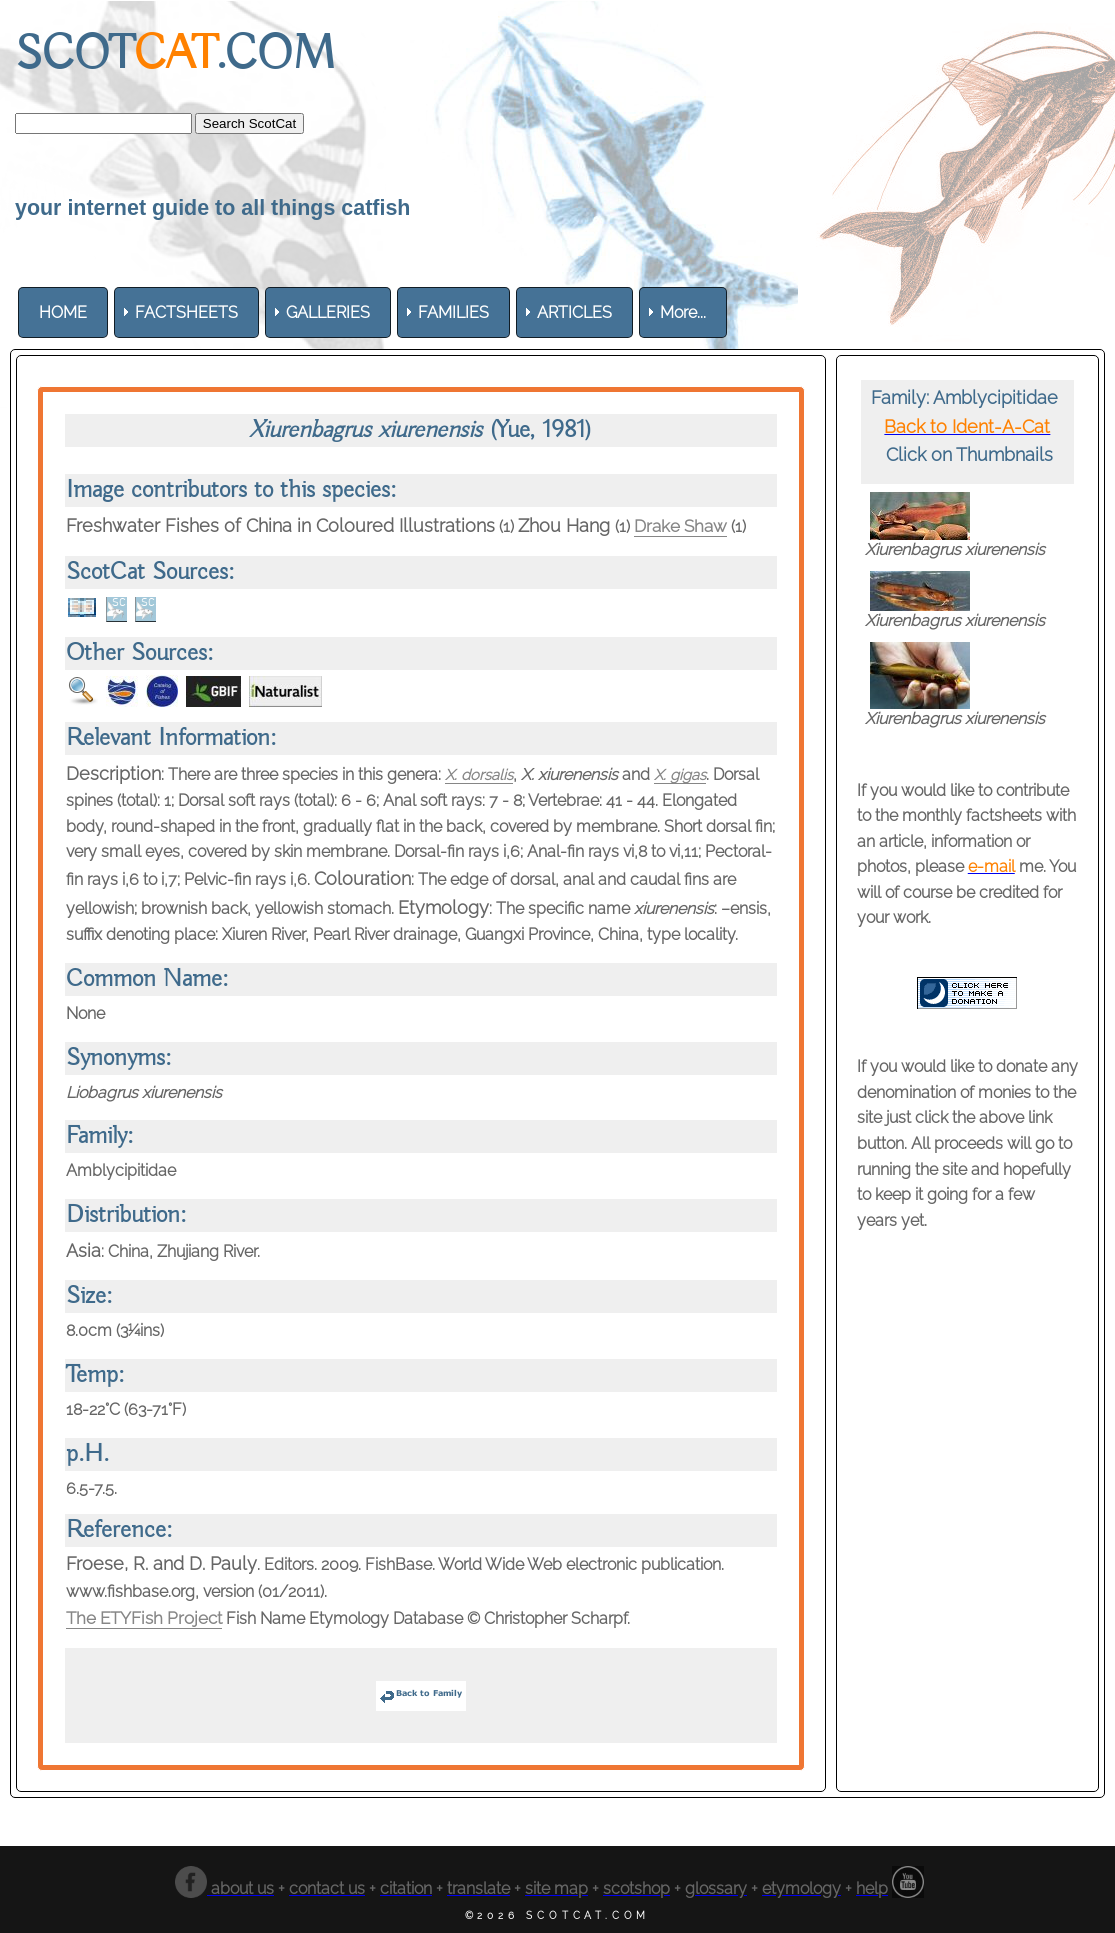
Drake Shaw (684, 525)
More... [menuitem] (683, 312)
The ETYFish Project (150, 1617)
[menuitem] (63, 312)
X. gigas (687, 774)
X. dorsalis (481, 774)
